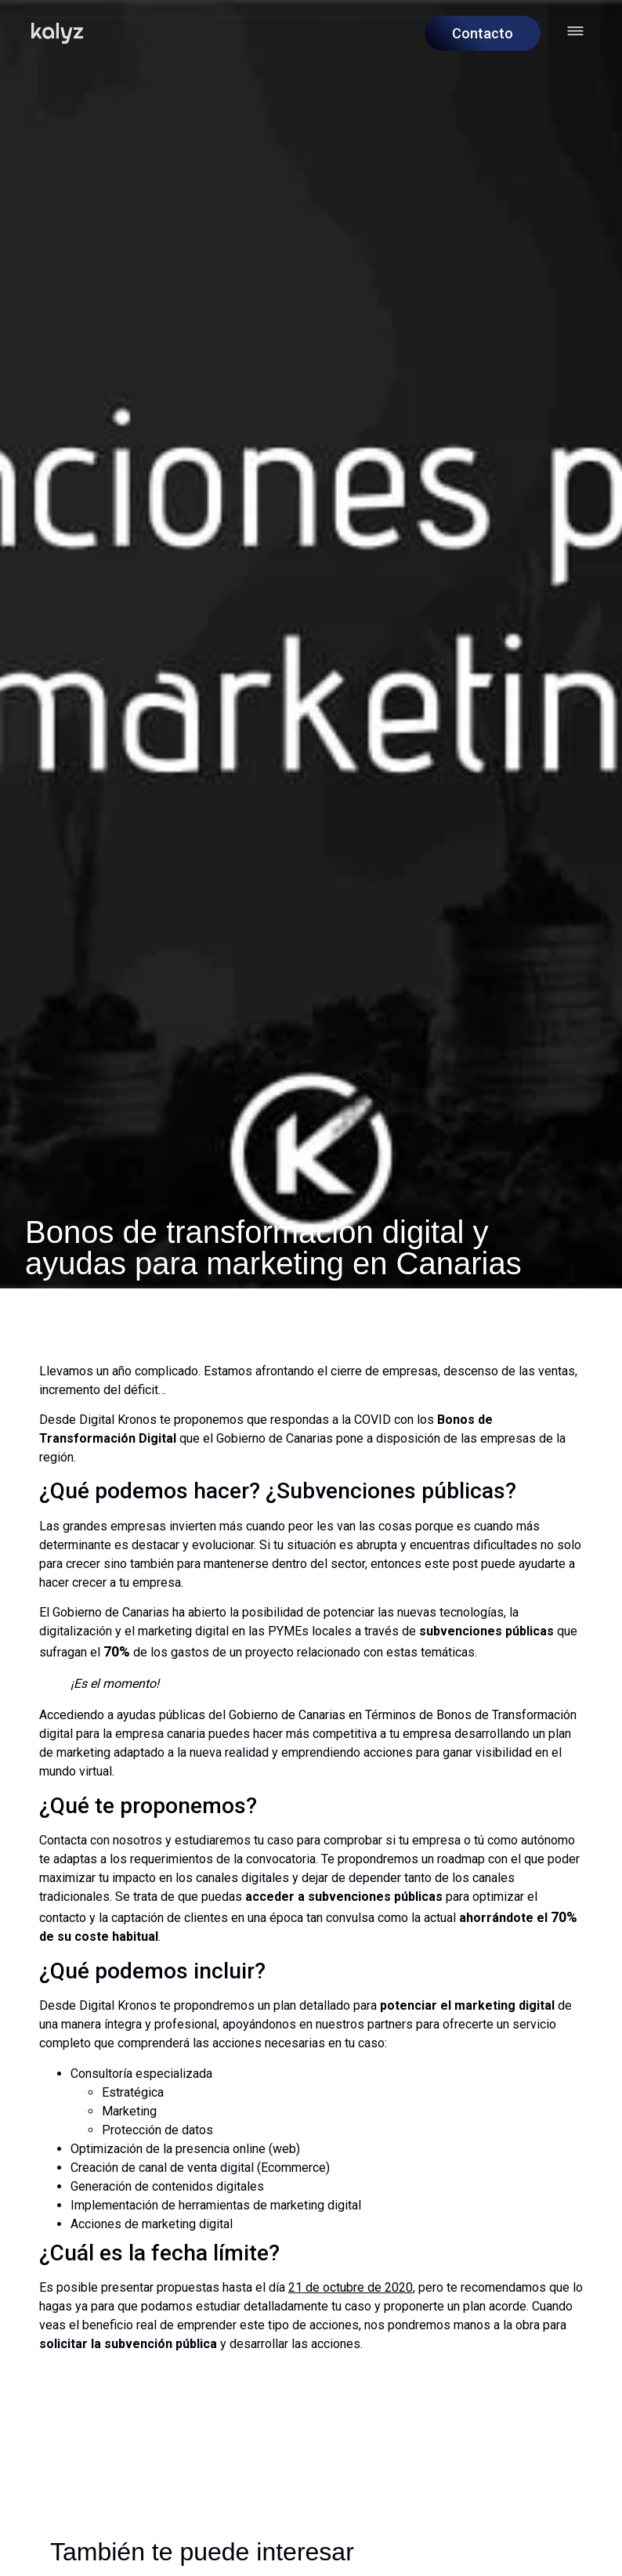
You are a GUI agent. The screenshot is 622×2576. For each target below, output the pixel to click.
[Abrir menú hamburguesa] (575, 31)
